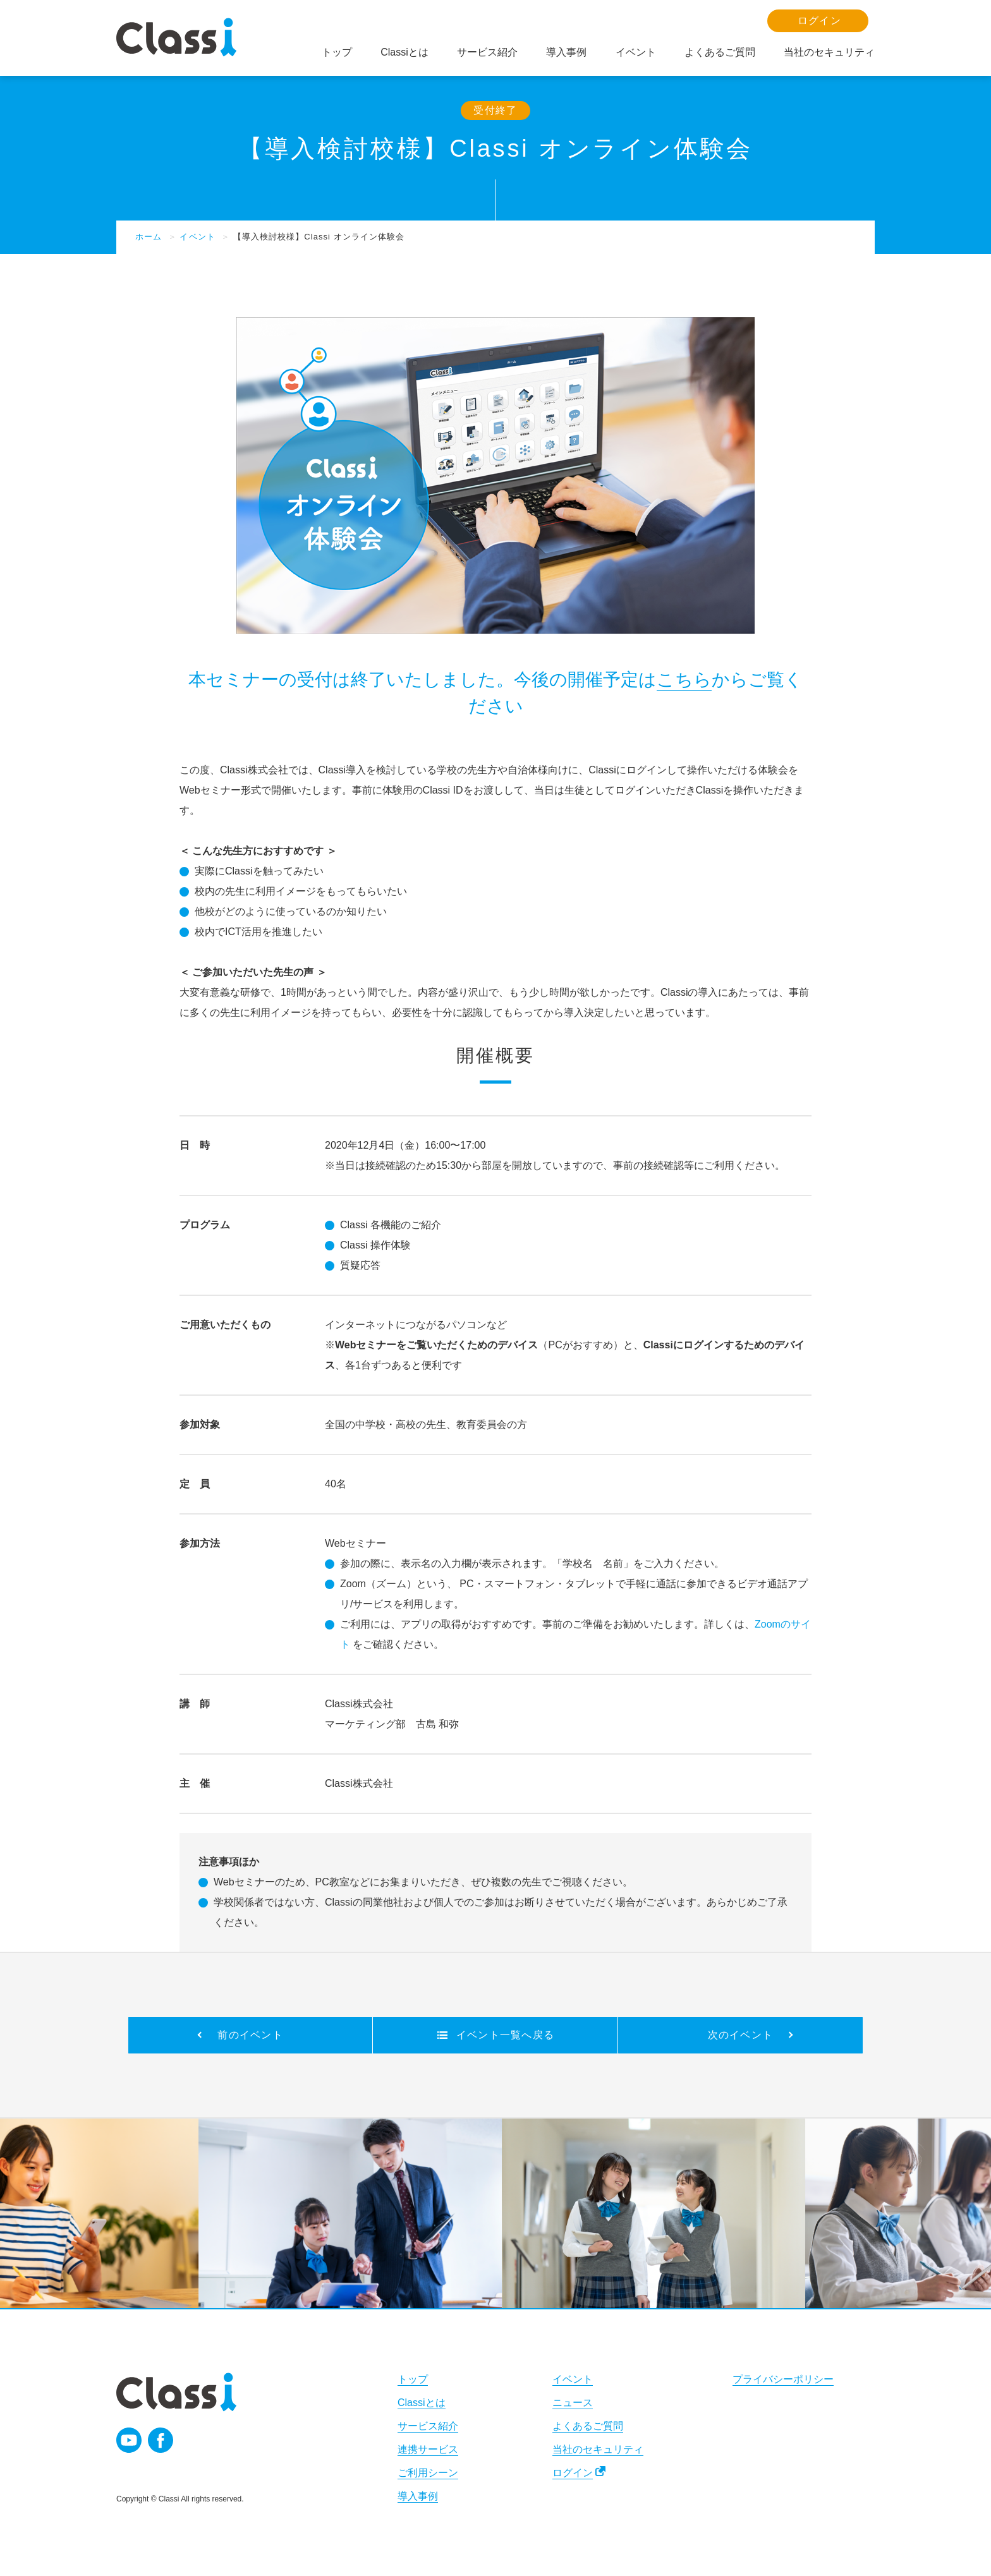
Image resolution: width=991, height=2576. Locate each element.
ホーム (148, 236)
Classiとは (422, 2402)
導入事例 (418, 2496)
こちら (684, 679)
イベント (197, 236)
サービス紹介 (428, 2426)
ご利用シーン (428, 2472)
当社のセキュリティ (597, 2449)
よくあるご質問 (587, 2426)
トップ (413, 2379)
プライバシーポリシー (783, 2379)
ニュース (572, 2402)
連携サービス (428, 2449)
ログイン (572, 2472)
